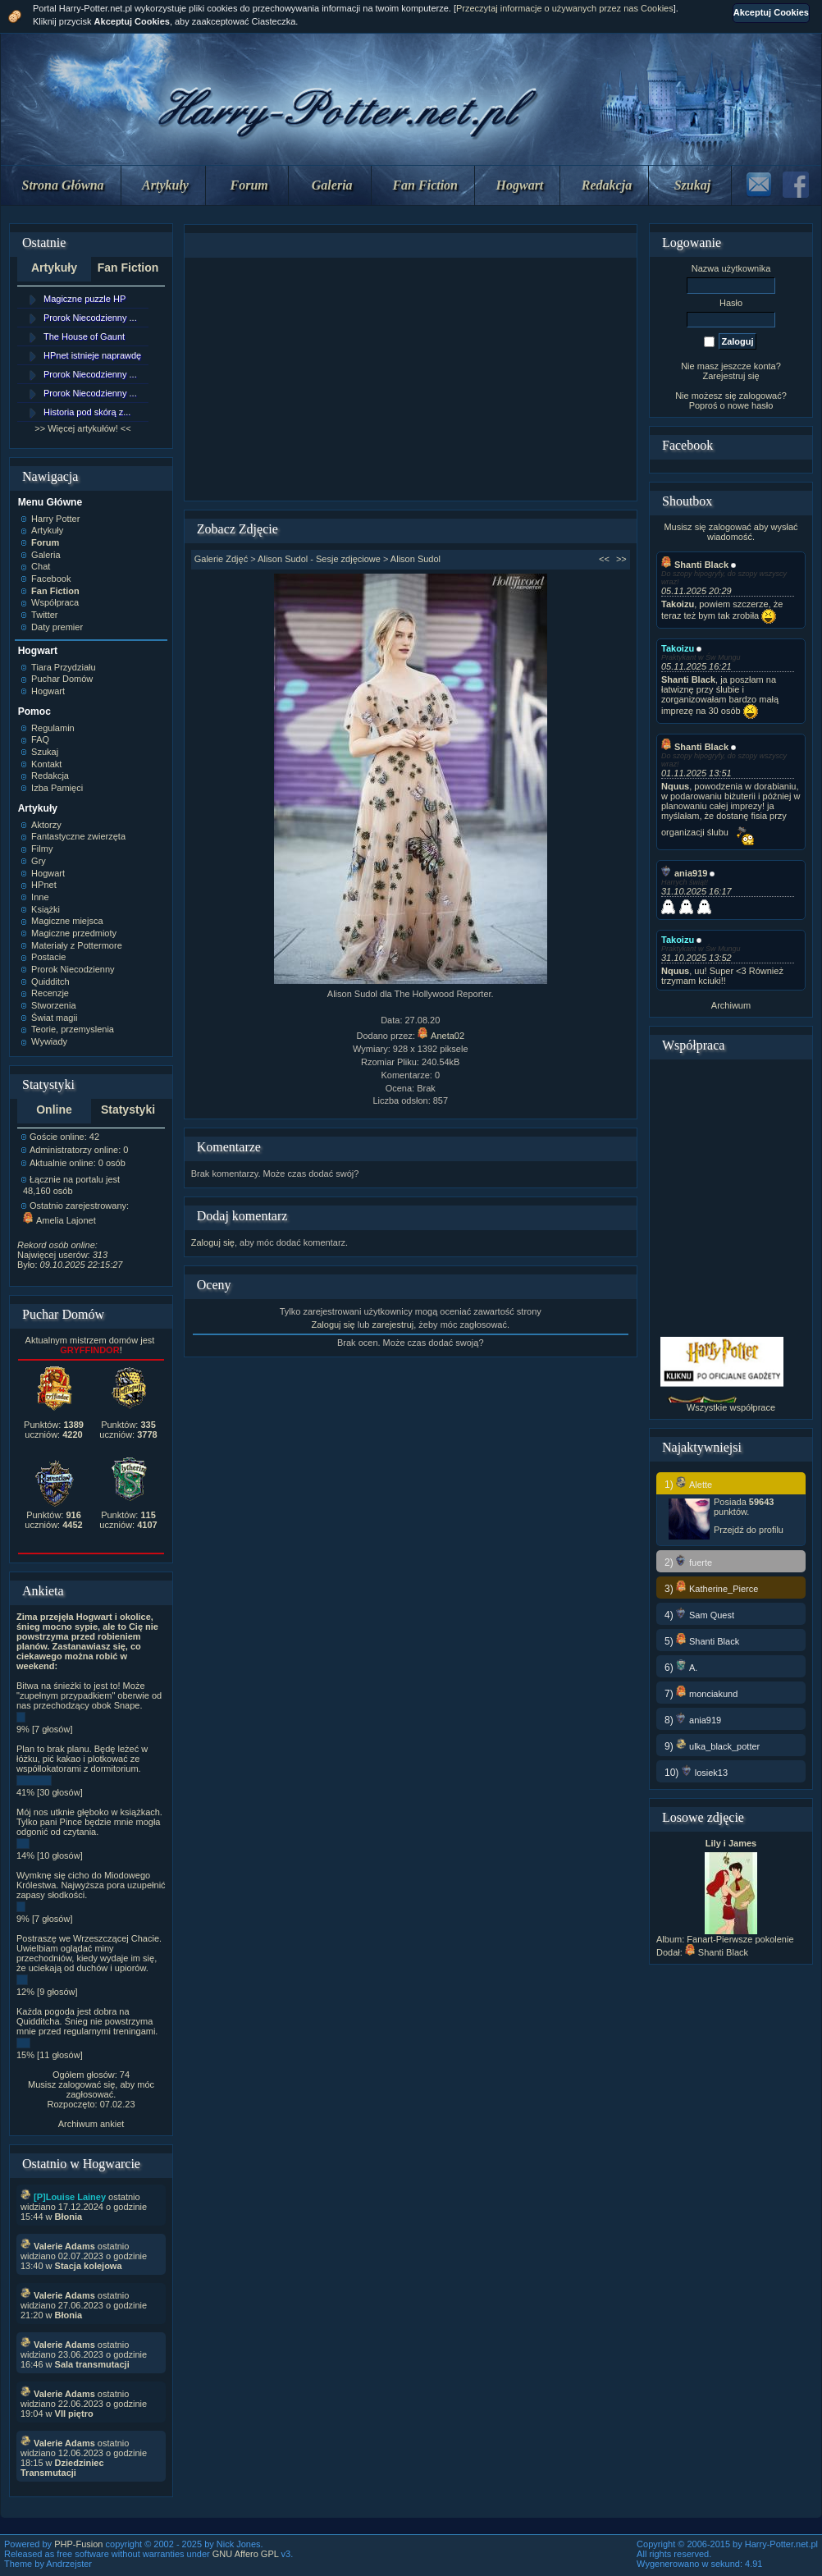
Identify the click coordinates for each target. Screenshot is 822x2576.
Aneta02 (441, 1036)
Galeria (332, 185)
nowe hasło (751, 405)
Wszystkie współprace (731, 1407)
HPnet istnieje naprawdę (92, 355)
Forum (249, 185)
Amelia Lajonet (59, 1220)
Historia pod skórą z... (86, 412)
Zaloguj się (213, 1242)
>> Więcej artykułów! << (82, 428)
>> (621, 559)
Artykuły (165, 185)
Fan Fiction (425, 185)
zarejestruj (392, 1324)
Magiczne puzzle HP (84, 299)
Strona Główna (63, 185)
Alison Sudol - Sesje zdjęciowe (319, 559)
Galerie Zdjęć (221, 559)
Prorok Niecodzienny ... (90, 318)
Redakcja (607, 185)
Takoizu (677, 648)
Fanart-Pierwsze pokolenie (740, 1939)
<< (604, 559)
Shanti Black (694, 565)
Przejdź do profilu (748, 1530)
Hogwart (520, 185)
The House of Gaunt (84, 336)
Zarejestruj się (730, 376)
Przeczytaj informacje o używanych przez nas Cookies (565, 8)
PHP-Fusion (78, 2544)
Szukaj (692, 185)
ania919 (684, 873)
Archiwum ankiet (91, 2124)
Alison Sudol (415, 559)
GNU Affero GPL (245, 2554)
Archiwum (731, 1005)
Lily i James (731, 1843)
